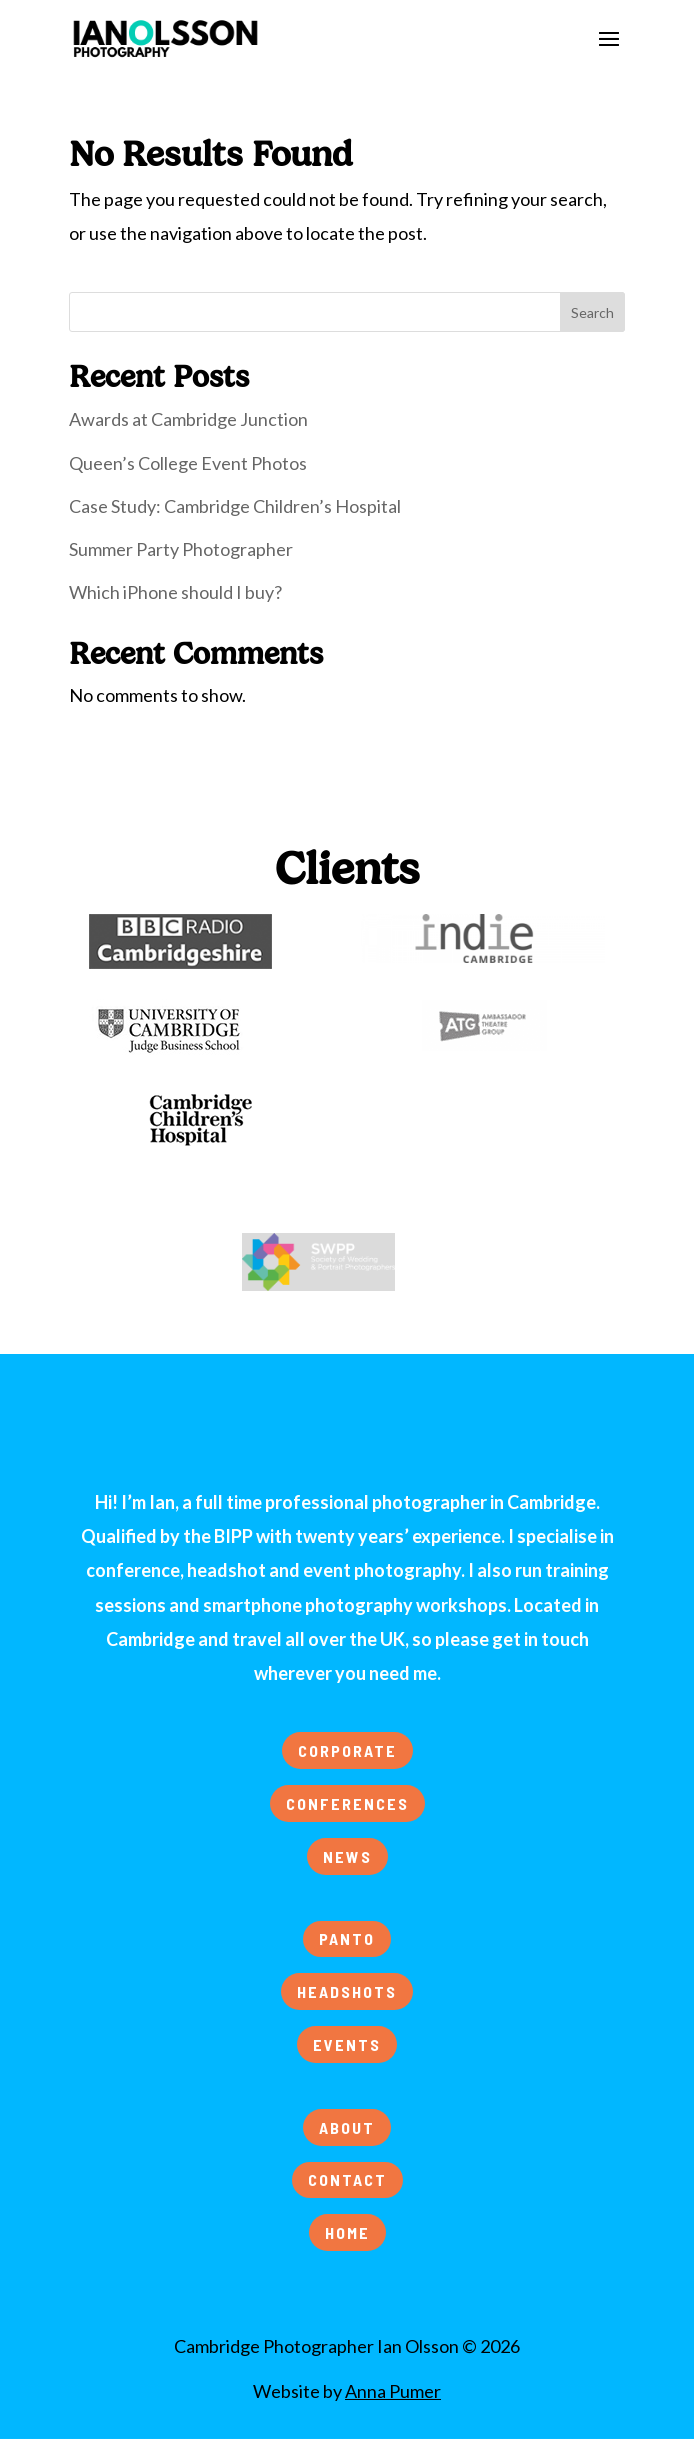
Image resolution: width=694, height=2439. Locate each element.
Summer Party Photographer (181, 549)
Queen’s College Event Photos (188, 463)
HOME (347, 2232)
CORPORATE (347, 1750)
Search (592, 312)
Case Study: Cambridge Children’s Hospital (235, 506)
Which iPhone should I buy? (175, 592)
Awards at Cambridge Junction (188, 419)
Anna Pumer (393, 2391)
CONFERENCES (347, 1803)
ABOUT (347, 2127)
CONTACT (347, 2179)
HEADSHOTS (347, 1991)
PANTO (347, 1938)
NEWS (347, 1856)
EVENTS (347, 2044)
